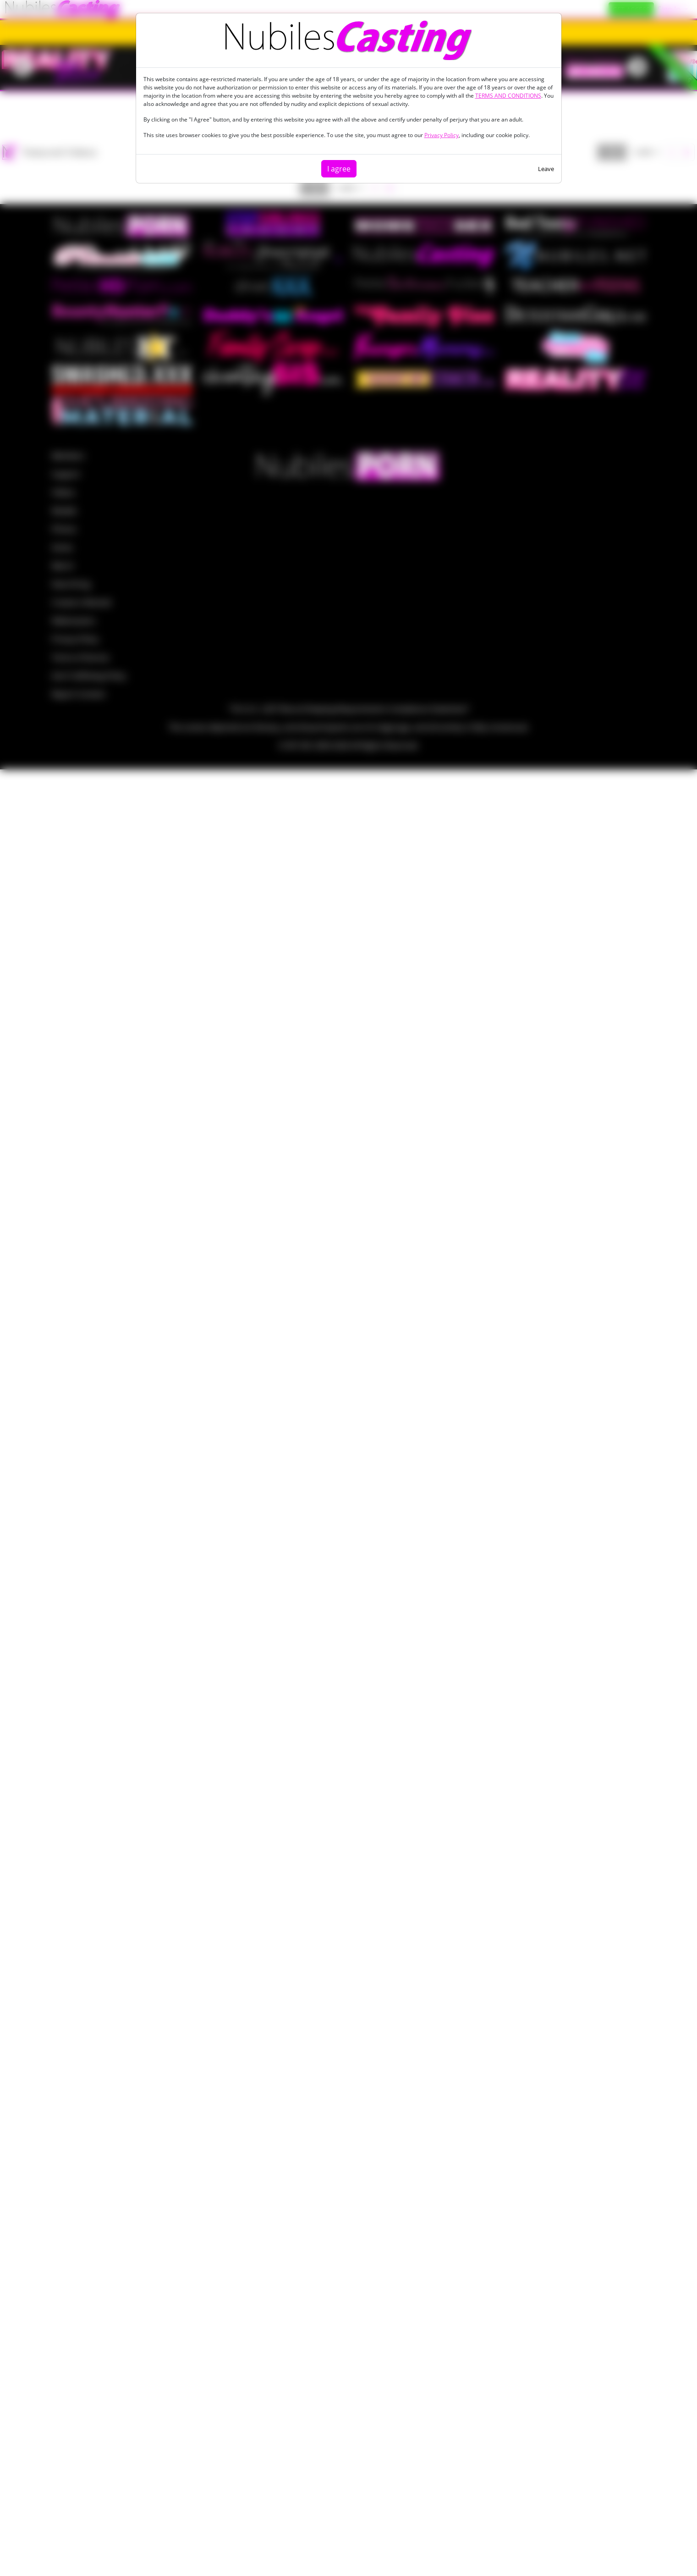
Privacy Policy (441, 135)
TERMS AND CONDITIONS (508, 96)
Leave (546, 169)
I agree (339, 169)
